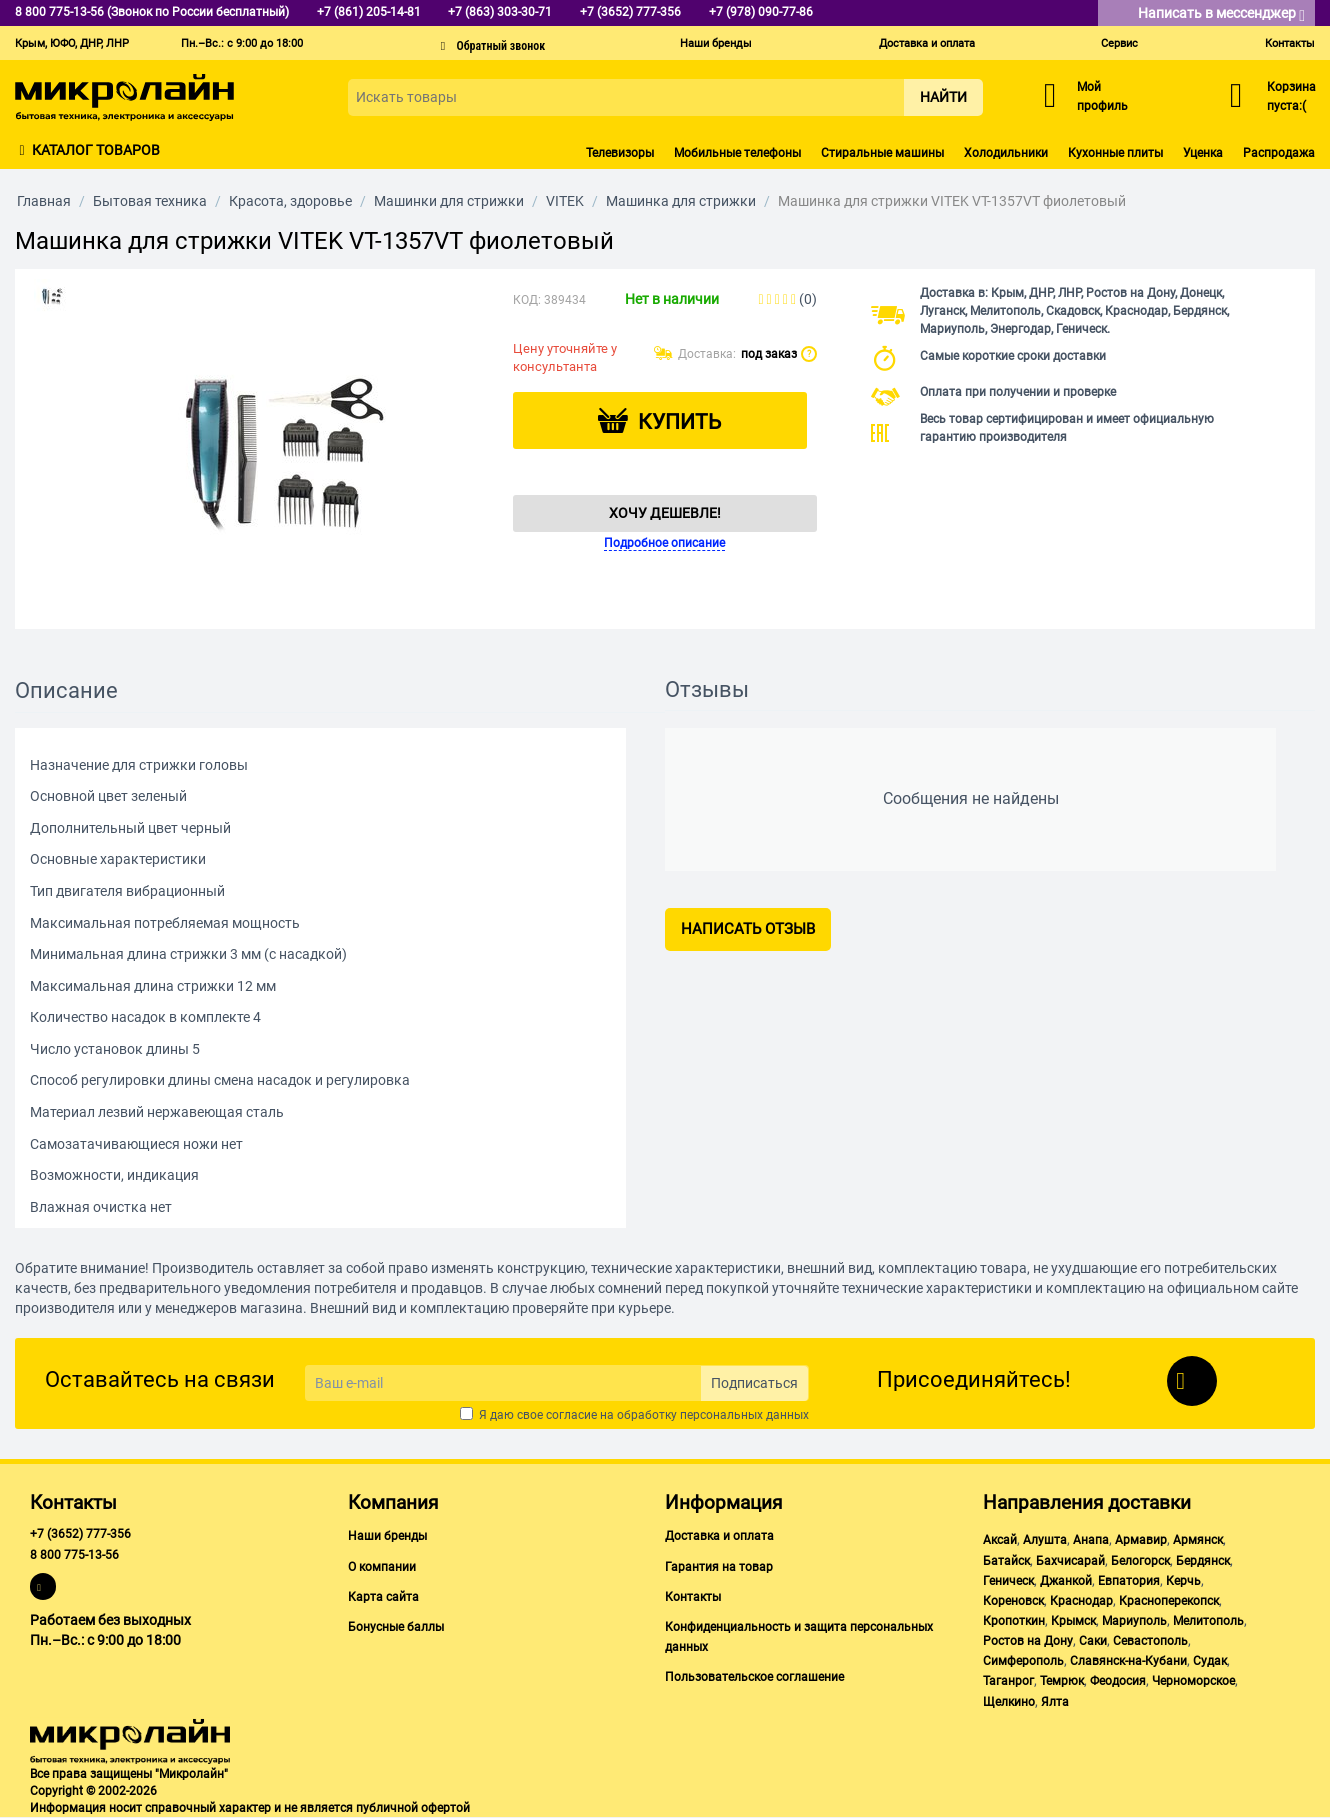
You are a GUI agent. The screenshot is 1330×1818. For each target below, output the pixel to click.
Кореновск (1013, 1601)
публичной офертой (413, 1808)
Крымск (1073, 1621)
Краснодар (1081, 1601)
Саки (1093, 1641)
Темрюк (1062, 1681)
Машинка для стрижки (681, 201)
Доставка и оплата (927, 43)
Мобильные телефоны (737, 153)
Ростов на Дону (1028, 1641)
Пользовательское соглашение (754, 1677)
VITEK (565, 201)
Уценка (1203, 153)
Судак (1210, 1661)
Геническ (1008, 1581)
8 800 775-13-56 (74, 1555)
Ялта (1055, 1702)
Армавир (1141, 1540)
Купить (679, 422)
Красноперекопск (1169, 1601)
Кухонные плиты (1115, 153)
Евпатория (1129, 1581)
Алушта (1045, 1540)
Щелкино (1009, 1702)
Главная (44, 201)
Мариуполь (1134, 1621)
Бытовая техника (150, 201)
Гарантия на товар (719, 1567)
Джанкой (1066, 1581)
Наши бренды (716, 43)
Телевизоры (620, 153)
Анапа (1091, 1540)
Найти (943, 97)
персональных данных (744, 1415)
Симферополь (1023, 1661)
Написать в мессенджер (1221, 14)
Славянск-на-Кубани (1128, 1661)
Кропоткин (1014, 1621)
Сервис (1119, 43)
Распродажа (1279, 153)
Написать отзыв (748, 929)
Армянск (1198, 1540)
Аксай (1000, 1540)
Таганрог (1008, 1681)
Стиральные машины (882, 153)
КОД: (527, 300)
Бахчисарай (1070, 1561)
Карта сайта (383, 1597)
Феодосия (1118, 1681)
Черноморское (1193, 1681)
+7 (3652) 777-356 (80, 1534)
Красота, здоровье (290, 201)
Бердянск (1203, 1561)
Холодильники (1006, 153)
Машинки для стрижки (449, 201)
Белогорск (1140, 1561)
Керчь (1183, 1581)
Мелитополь (1208, 1621)
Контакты (1290, 43)
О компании (382, 1567)
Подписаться (754, 1383)
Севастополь (1150, 1641)
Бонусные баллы (396, 1627)
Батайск (1006, 1561)
